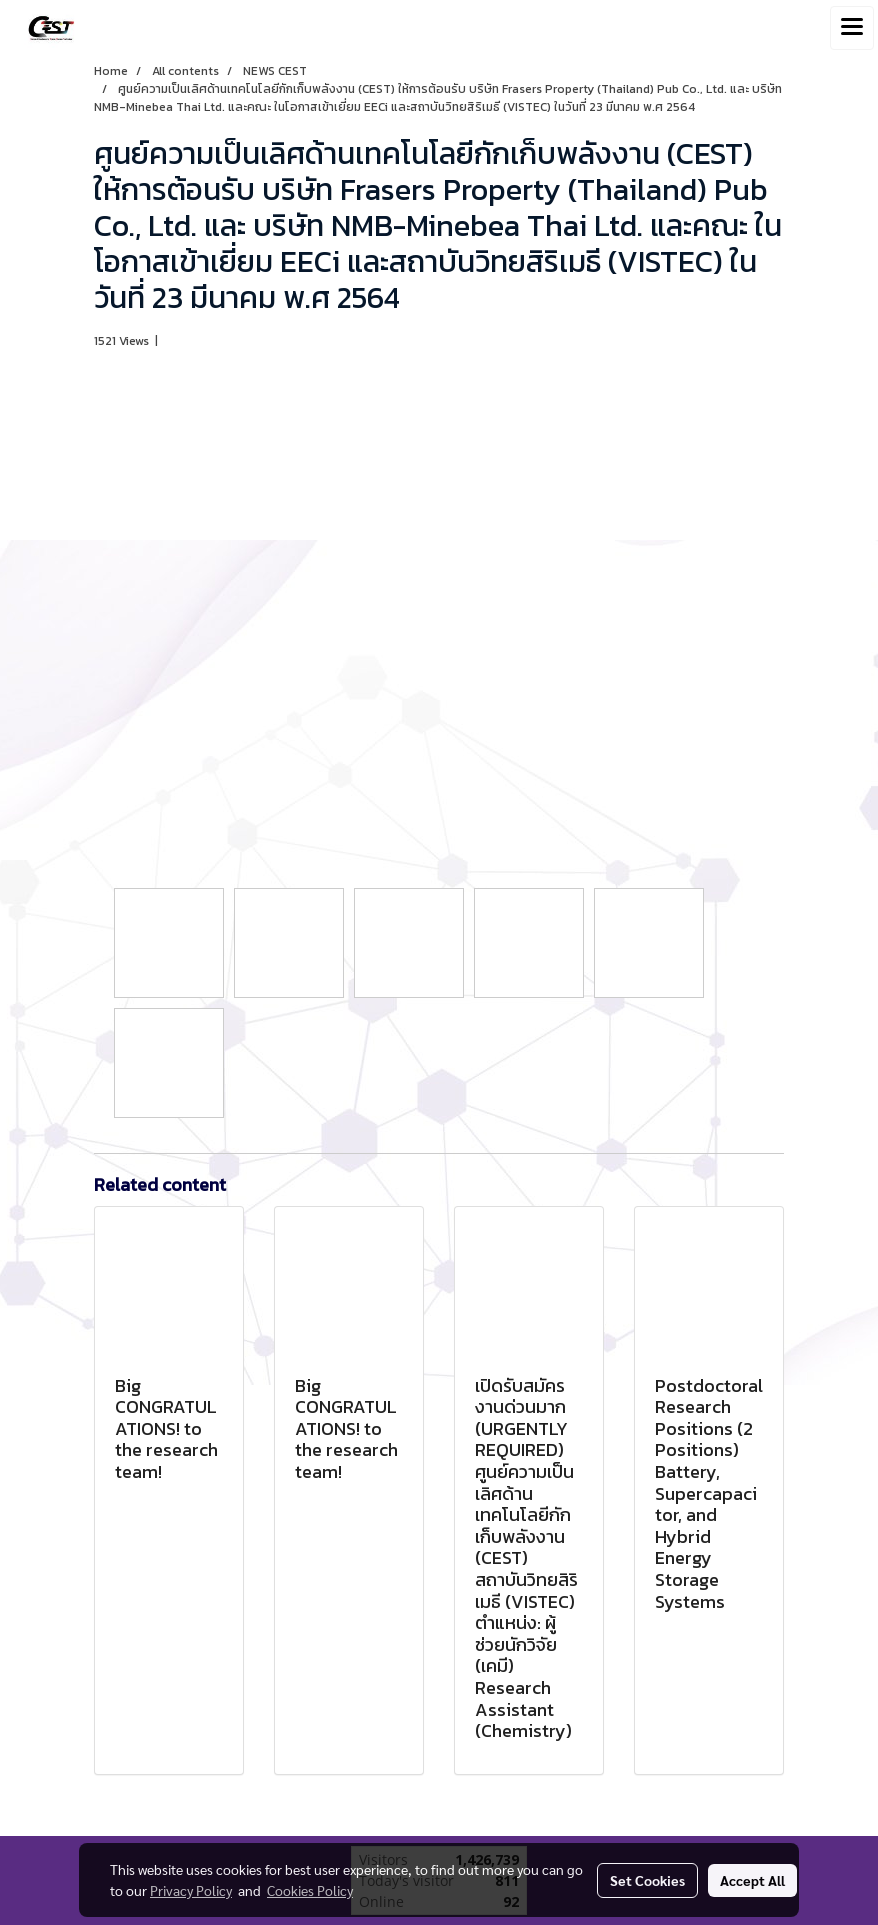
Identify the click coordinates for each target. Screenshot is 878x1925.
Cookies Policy (310, 1890)
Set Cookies (647, 1880)
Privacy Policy (191, 1890)
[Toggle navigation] (852, 28)
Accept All (752, 1880)
